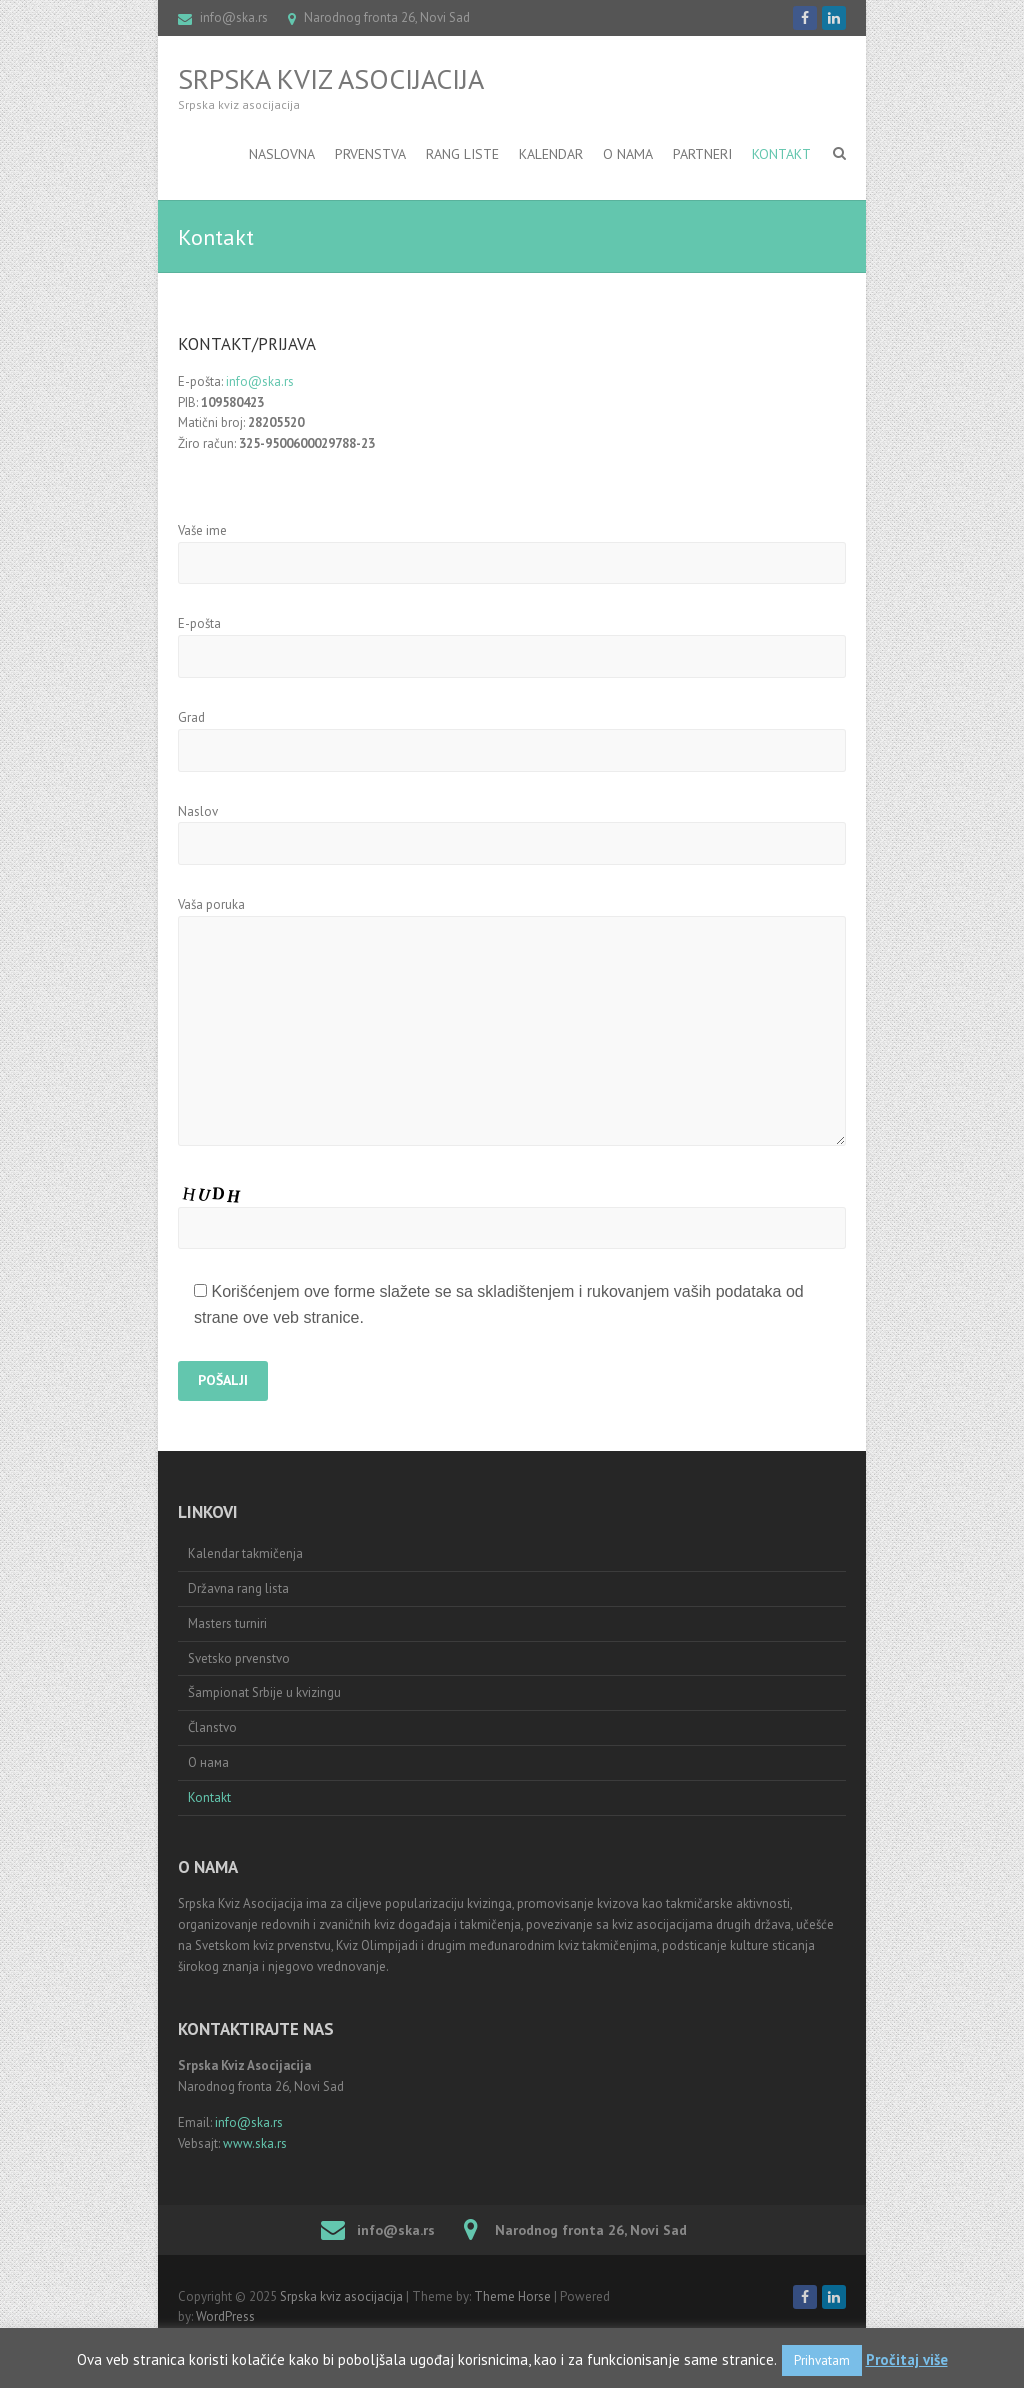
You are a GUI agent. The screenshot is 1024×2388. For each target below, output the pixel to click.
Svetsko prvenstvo (239, 1658)
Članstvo (212, 1727)
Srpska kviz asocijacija (331, 79)
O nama (628, 154)
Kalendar (551, 154)
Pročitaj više (907, 2359)
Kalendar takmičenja (245, 1553)
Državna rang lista (238, 1588)
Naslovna (282, 154)
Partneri (702, 154)
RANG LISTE (462, 154)
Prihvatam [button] (822, 2360)
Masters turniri (227, 1623)
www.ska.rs (255, 2143)
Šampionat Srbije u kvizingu (264, 1692)
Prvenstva (370, 154)
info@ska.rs (234, 17)
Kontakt (781, 154)
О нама (208, 1762)
